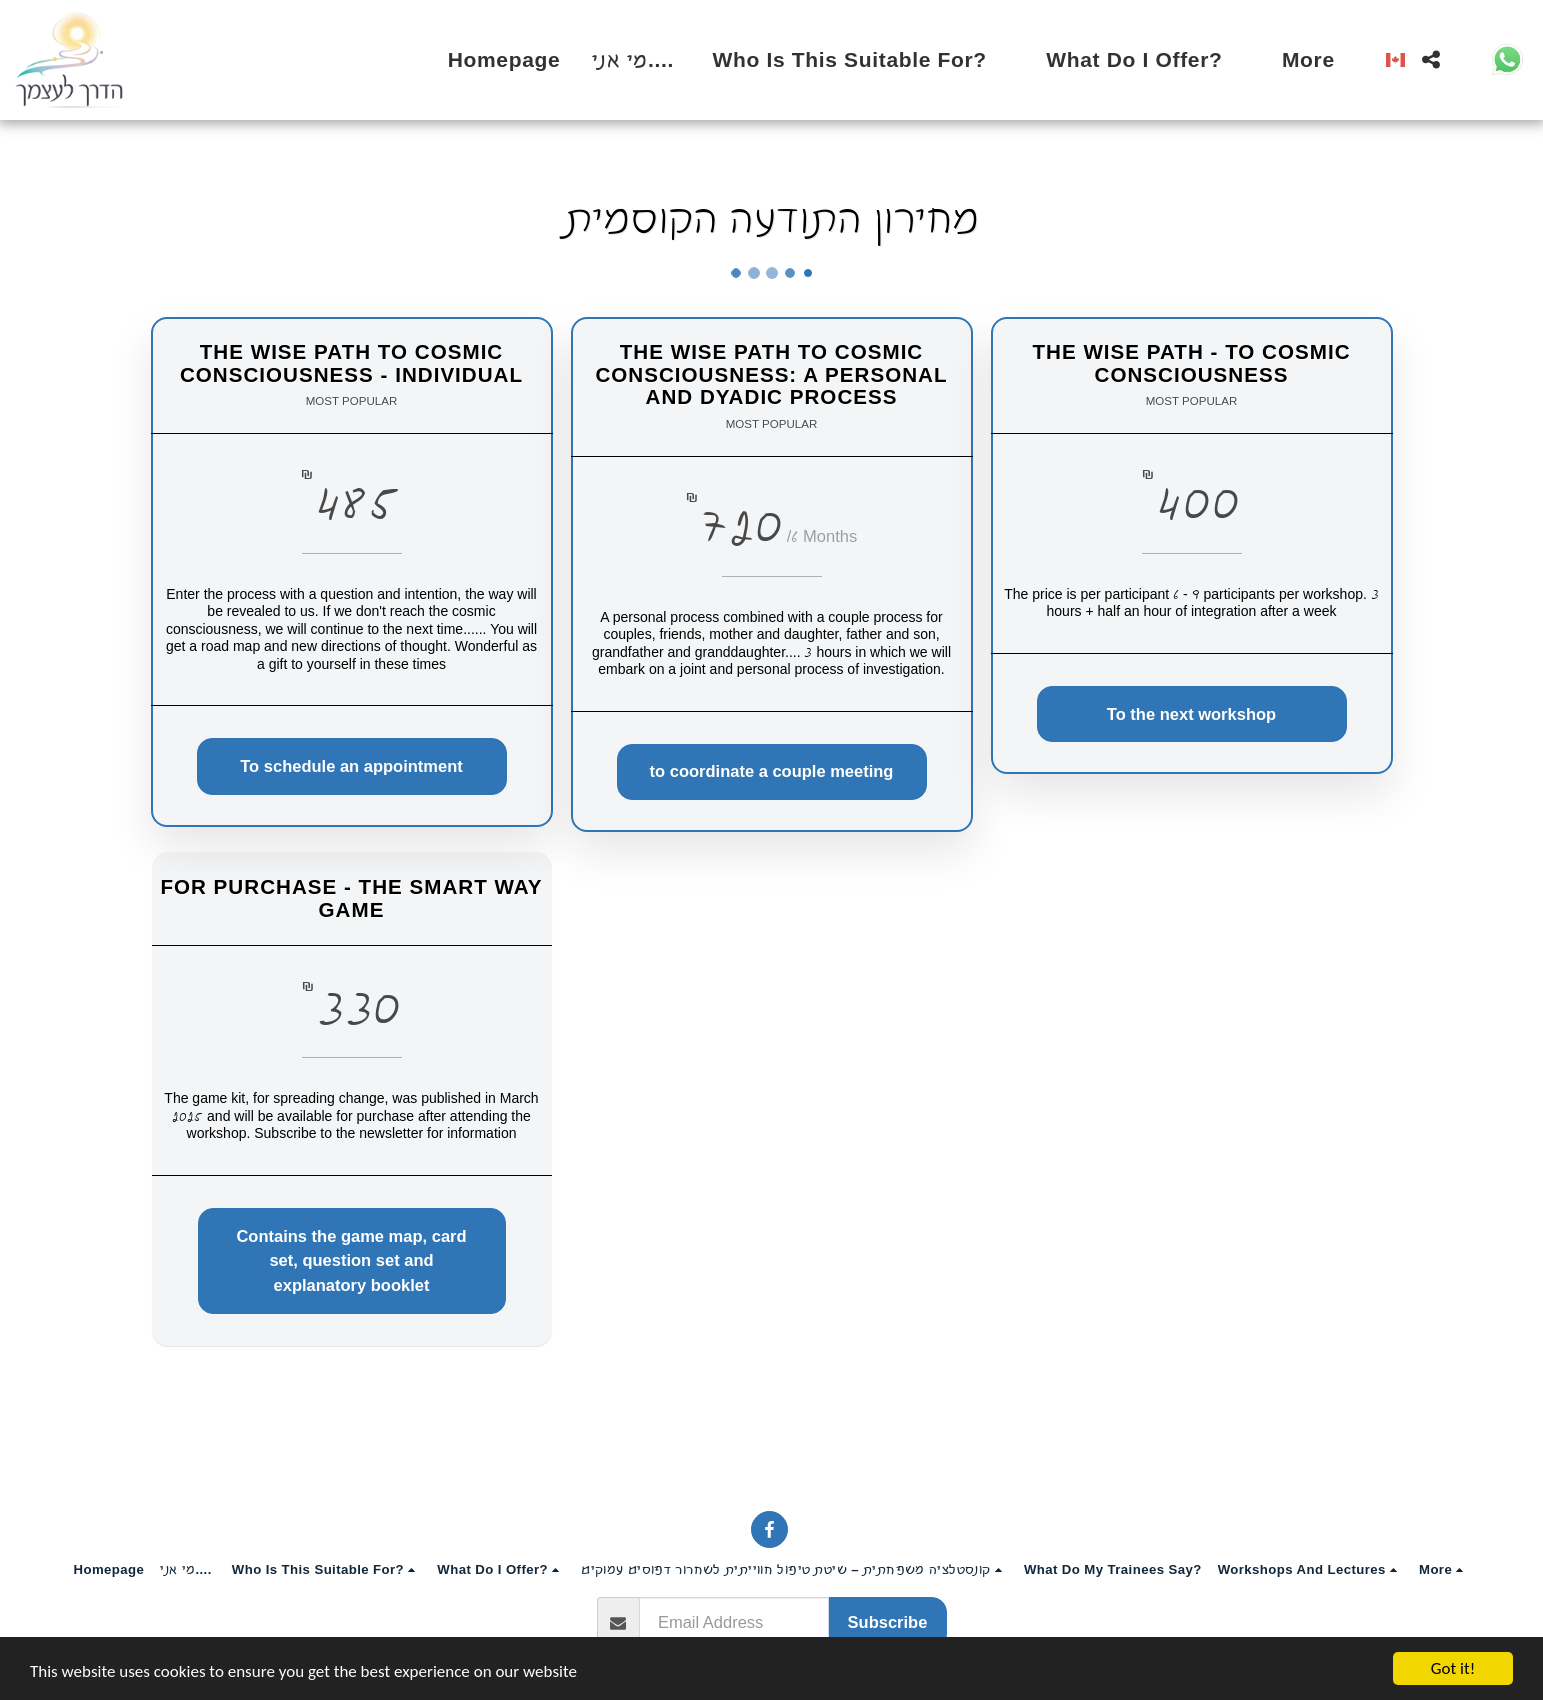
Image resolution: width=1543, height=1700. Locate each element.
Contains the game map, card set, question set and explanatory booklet (353, 1261)
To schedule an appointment (351, 766)
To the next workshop (1191, 714)
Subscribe (888, 1622)
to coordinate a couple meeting (772, 771)
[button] (864, 59)
